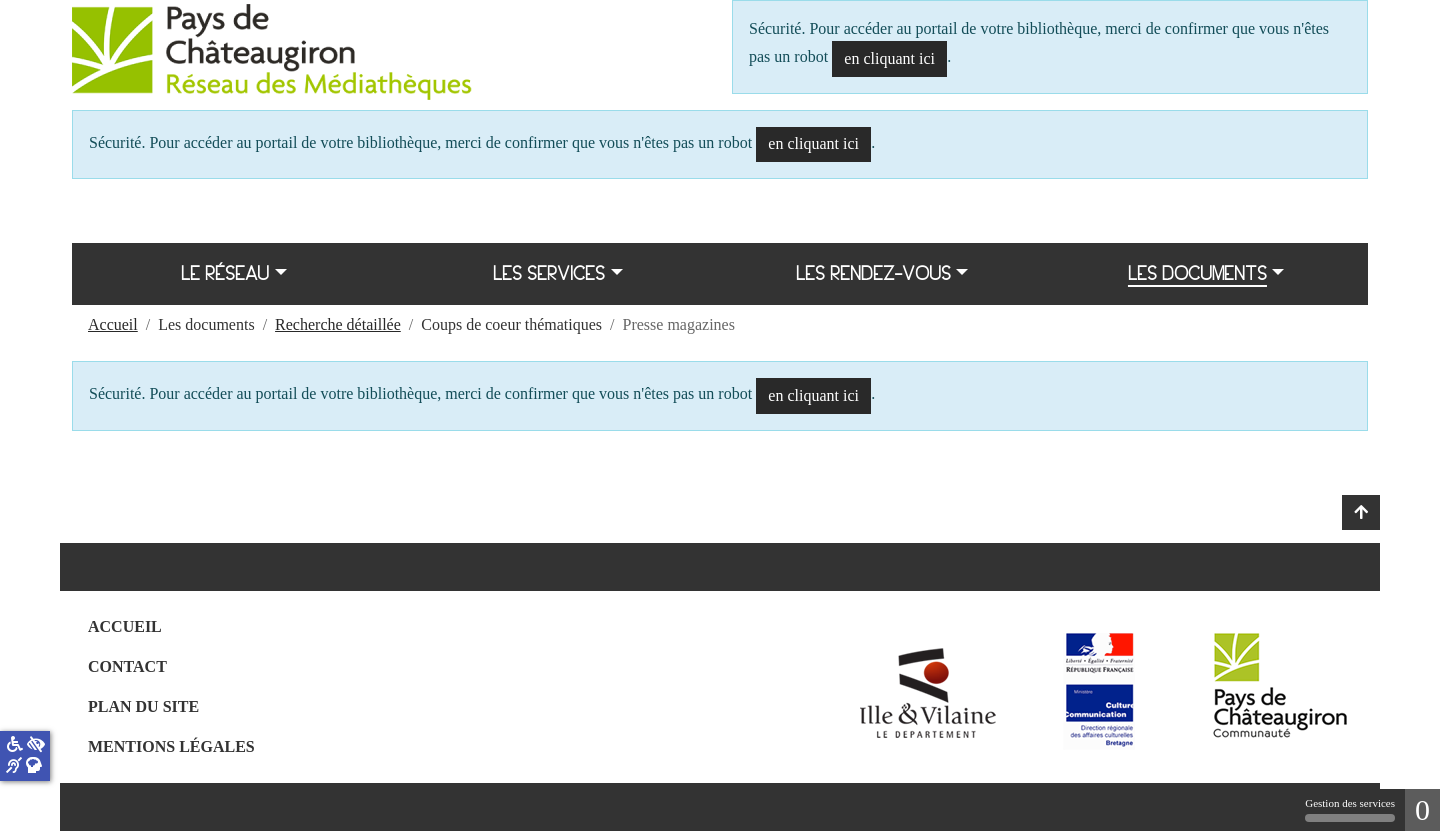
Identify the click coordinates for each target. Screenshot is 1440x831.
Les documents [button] (1197, 273)
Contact (127, 666)
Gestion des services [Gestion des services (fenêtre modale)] (1350, 809)
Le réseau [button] (225, 273)
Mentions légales (171, 746)
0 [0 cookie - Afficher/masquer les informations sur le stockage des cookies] (1422, 809)
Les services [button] (549, 273)
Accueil (125, 626)
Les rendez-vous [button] (873, 273)
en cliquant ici (889, 58)
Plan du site (143, 706)
